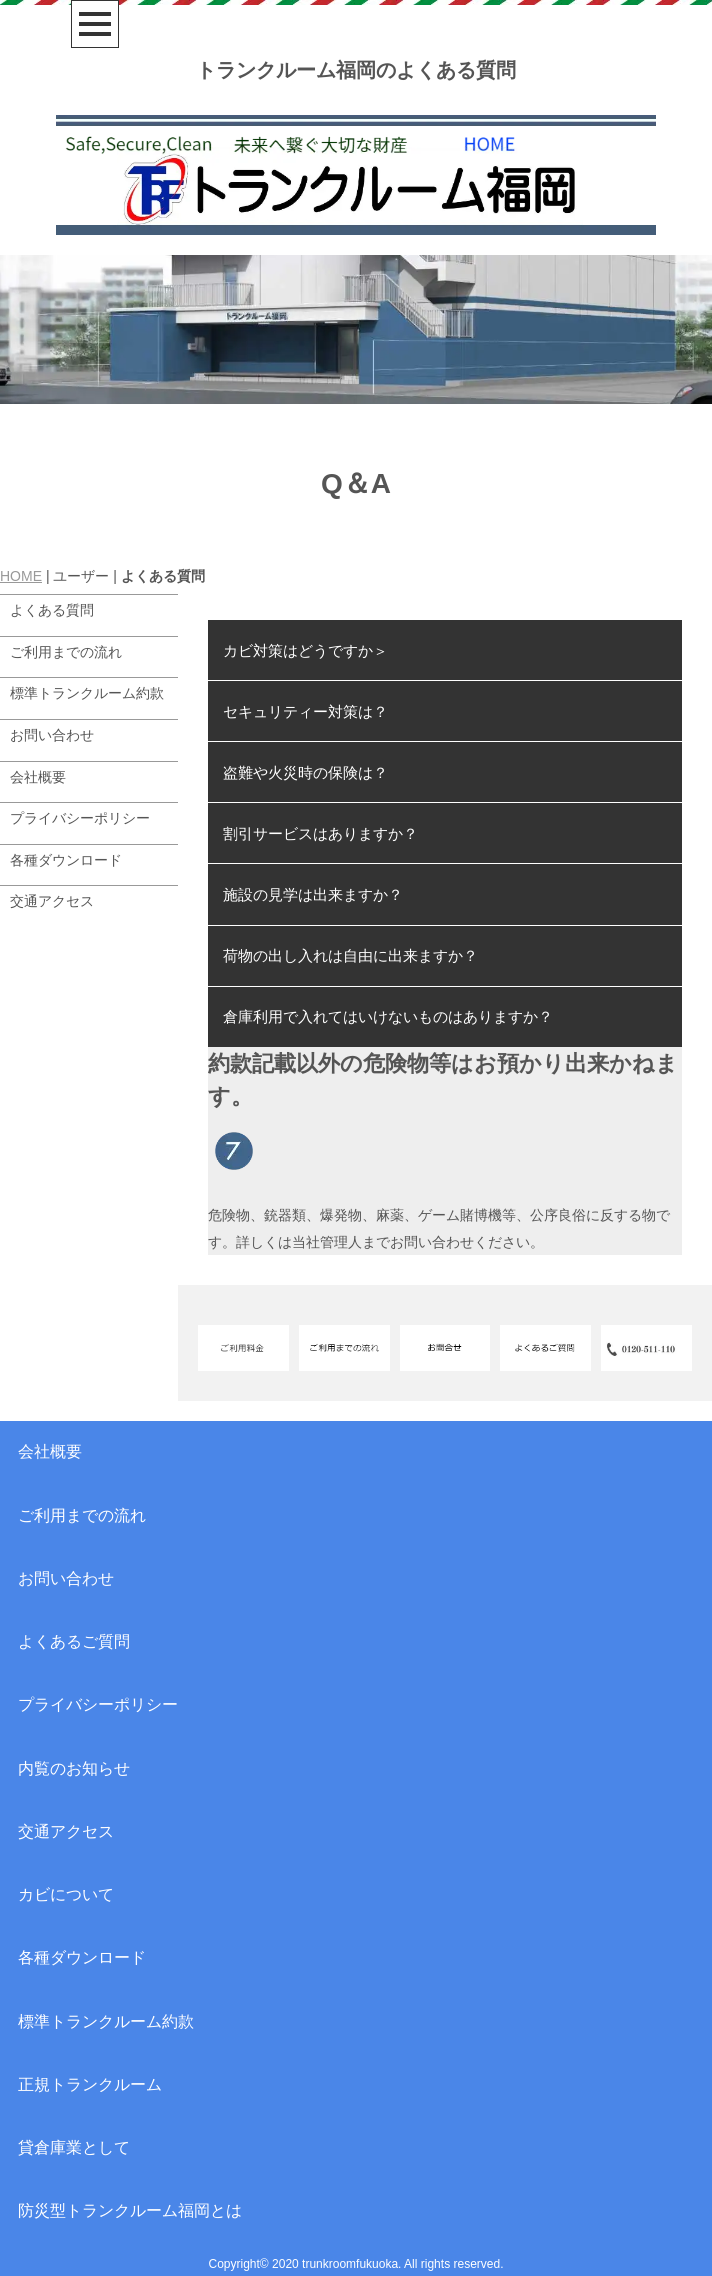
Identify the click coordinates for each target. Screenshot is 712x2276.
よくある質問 (52, 610)
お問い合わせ (52, 735)
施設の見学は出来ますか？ (313, 894)
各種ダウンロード (66, 860)
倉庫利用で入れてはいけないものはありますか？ (388, 1016)
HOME (21, 576)
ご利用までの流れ (66, 652)
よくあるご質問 (74, 1641)
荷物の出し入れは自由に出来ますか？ (350, 955)
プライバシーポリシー (80, 818)
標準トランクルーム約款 (87, 693)
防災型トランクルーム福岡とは (130, 2210)
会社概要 (38, 777)
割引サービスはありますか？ (320, 833)
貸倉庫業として (74, 2147)
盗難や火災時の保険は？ (305, 772)
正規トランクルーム (90, 2084)
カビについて (66, 1894)
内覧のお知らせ (74, 1768)
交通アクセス (52, 901)
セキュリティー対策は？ (305, 711)
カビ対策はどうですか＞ (305, 650)
